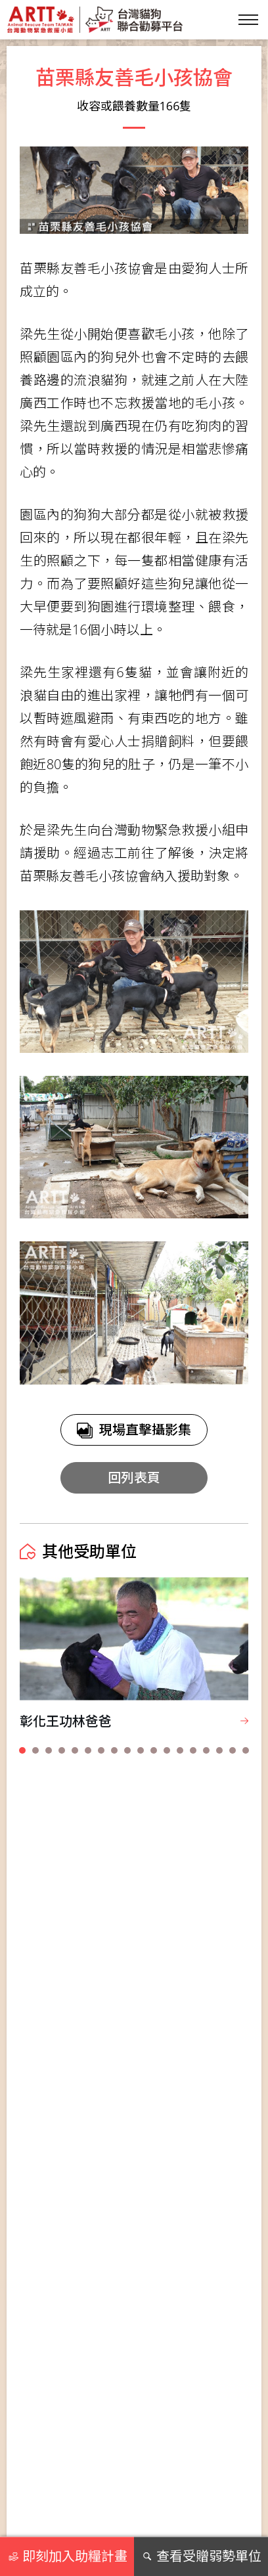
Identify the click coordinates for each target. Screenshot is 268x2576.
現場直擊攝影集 (134, 1430)
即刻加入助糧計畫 (67, 2556)
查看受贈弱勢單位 (201, 2556)
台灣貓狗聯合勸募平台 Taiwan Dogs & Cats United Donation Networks (95, 20)
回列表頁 (134, 1477)
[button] (22, 1750)
